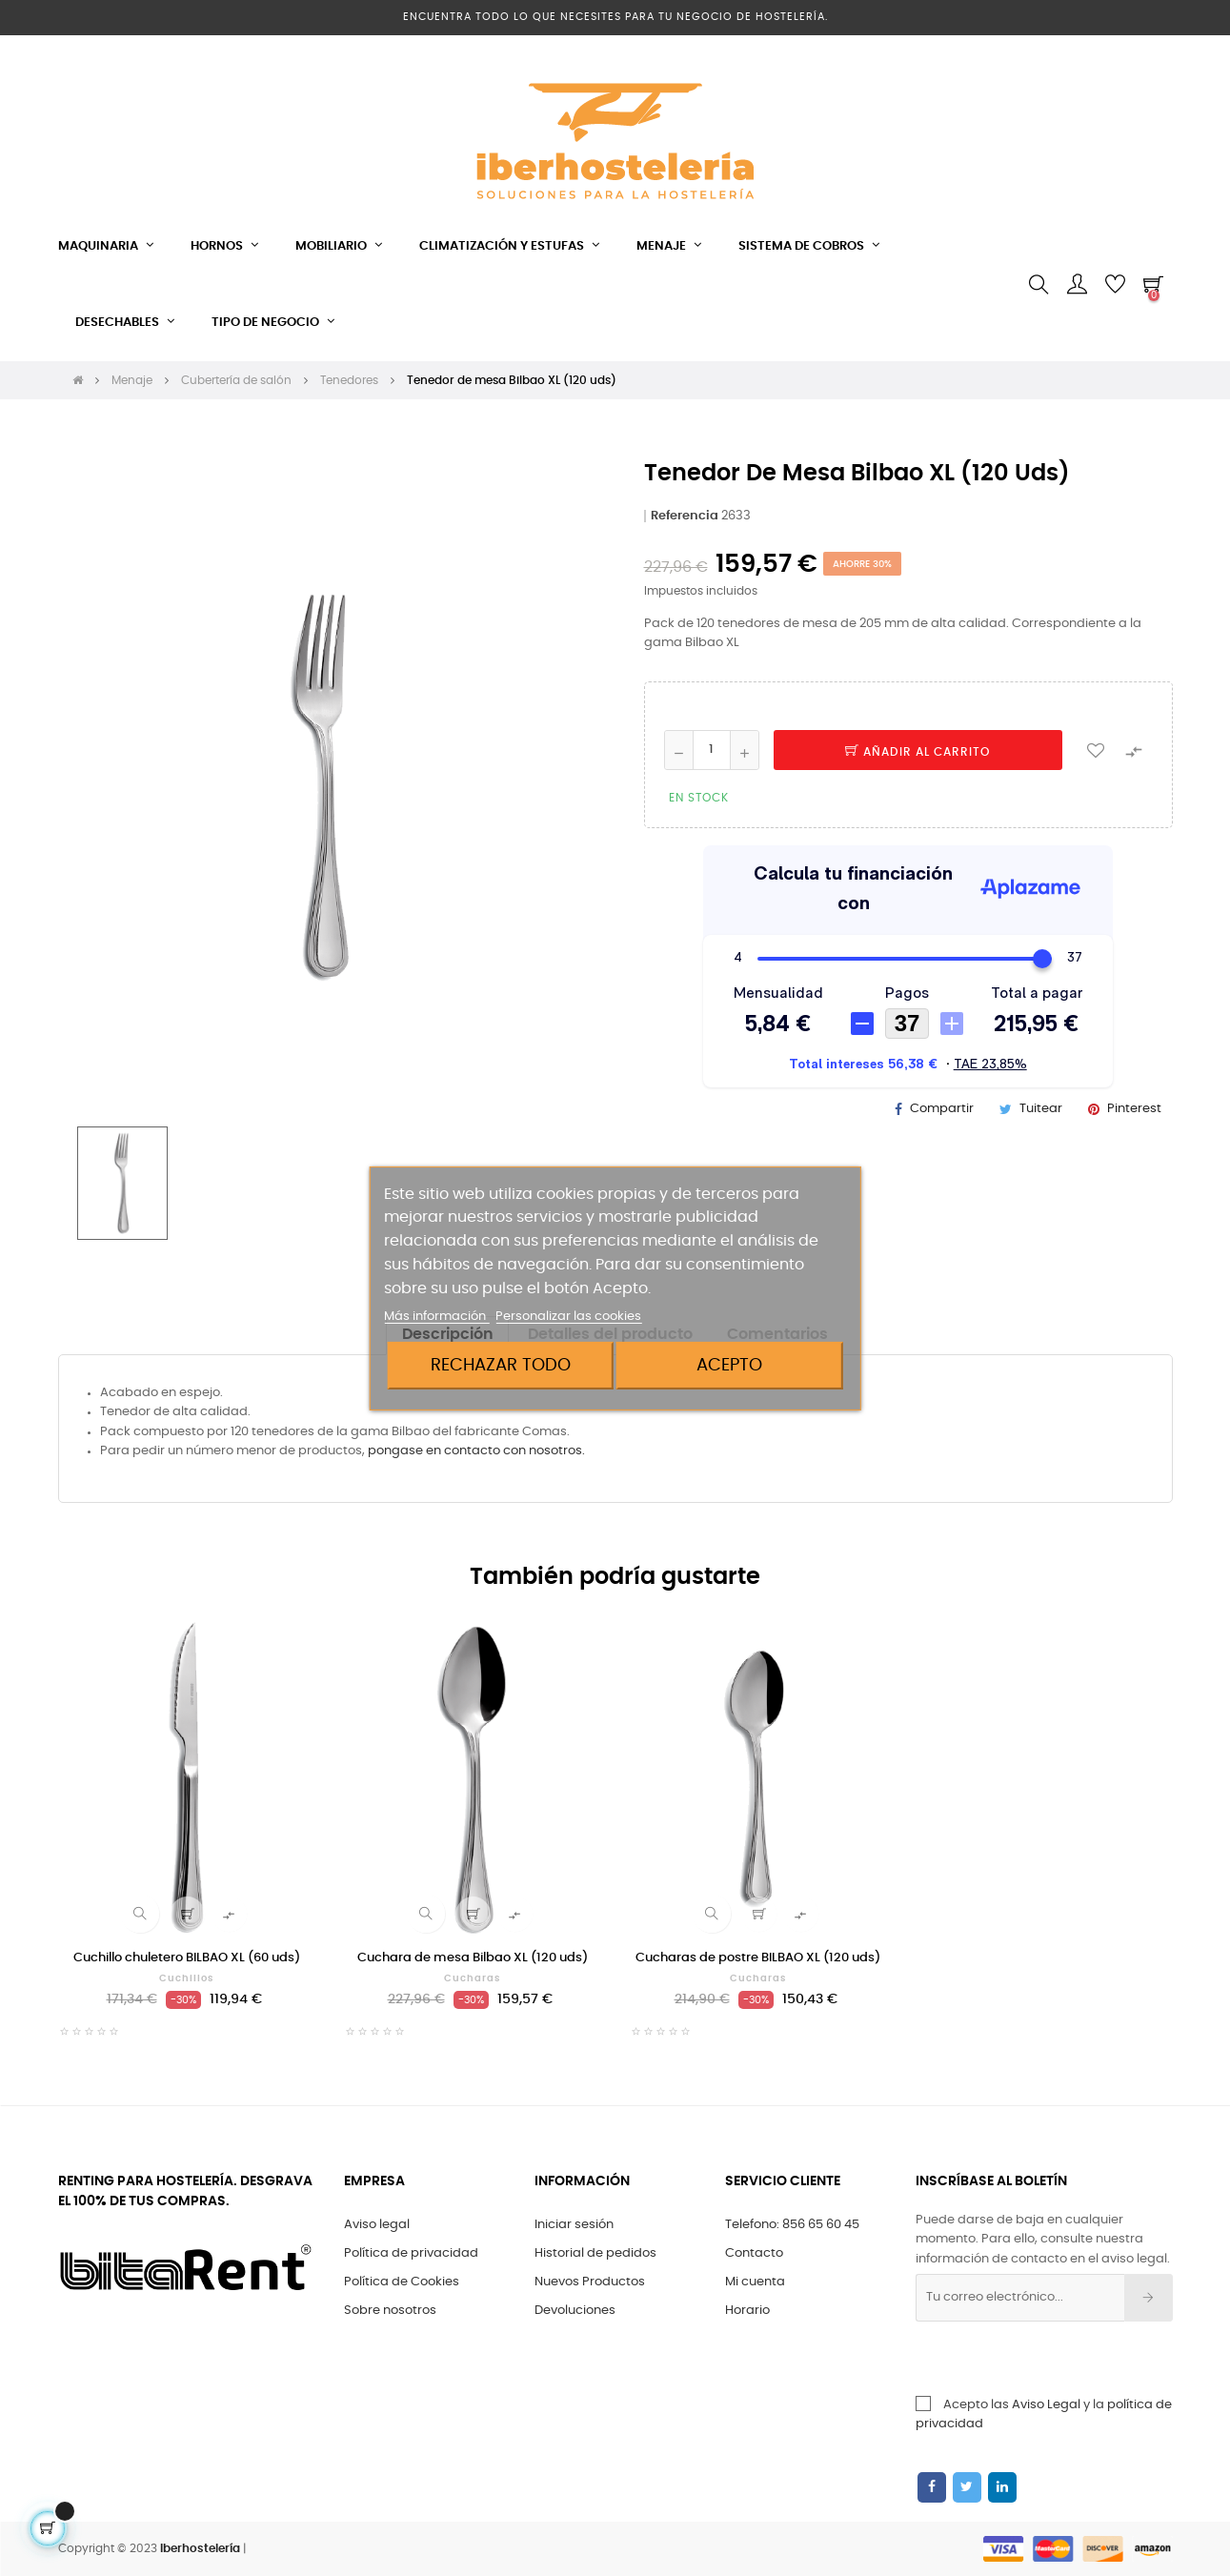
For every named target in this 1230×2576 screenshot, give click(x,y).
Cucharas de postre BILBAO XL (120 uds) (757, 1958)
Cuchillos (186, 1978)
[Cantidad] (712, 750)
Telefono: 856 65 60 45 (792, 2225)
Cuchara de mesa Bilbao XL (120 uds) (472, 1958)
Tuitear (1040, 1109)
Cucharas (472, 1978)
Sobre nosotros (390, 2310)
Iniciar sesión (574, 2225)
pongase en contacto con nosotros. (476, 1451)
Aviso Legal (1046, 2405)
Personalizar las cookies (568, 1316)
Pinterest (1134, 1109)
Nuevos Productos (589, 2282)
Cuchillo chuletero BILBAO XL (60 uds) (186, 1958)
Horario (747, 2310)
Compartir (942, 1109)
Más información (436, 1316)
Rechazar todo (501, 1365)
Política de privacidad (411, 2253)
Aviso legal (377, 2225)
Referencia (684, 516)
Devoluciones (574, 2310)
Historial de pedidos (595, 2253)
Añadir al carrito (917, 752)
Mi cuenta (755, 2282)
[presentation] (1075, 2359)
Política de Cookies (401, 2282)
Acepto (729, 1365)
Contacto (754, 2253)
